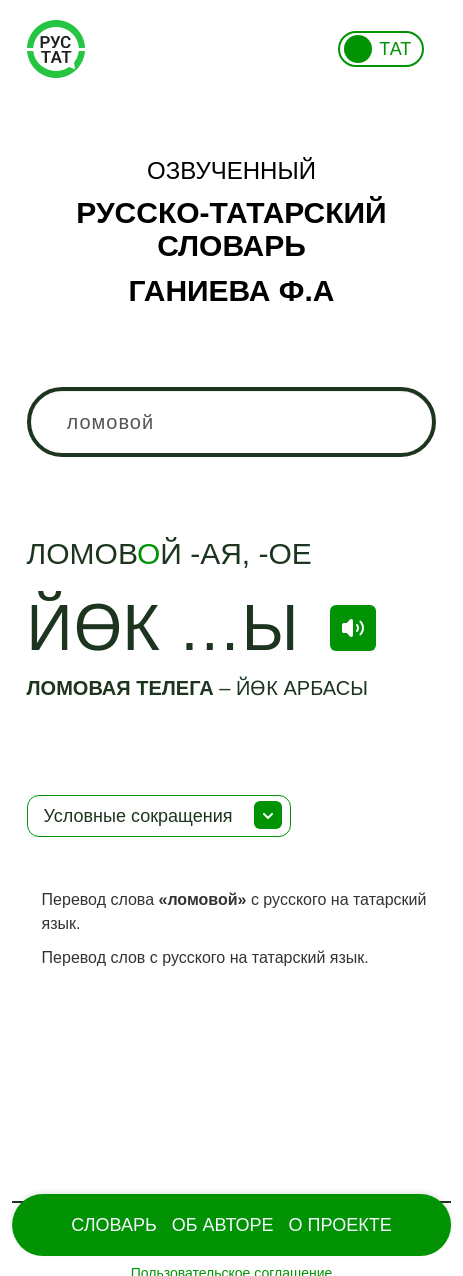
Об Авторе (223, 1225)
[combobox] (232, 422)
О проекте (340, 1225)
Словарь (113, 1225)
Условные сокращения (138, 816)
